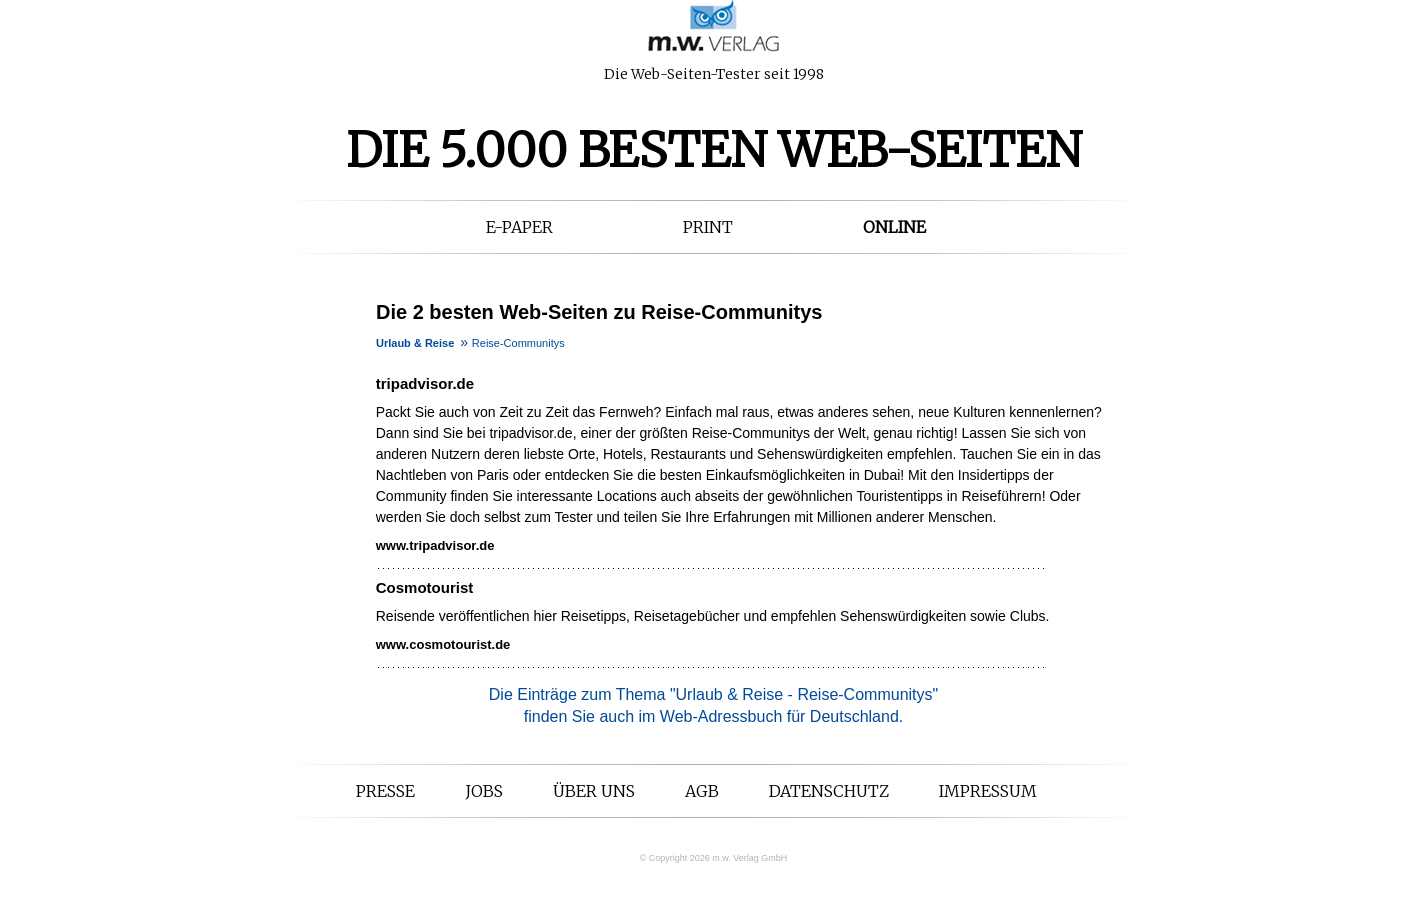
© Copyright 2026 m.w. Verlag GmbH (714, 858)
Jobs (484, 791)
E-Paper (519, 227)
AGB (702, 791)
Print (708, 227)
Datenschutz (829, 791)
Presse (385, 791)
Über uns (594, 791)
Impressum (988, 791)
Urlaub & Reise (415, 343)
